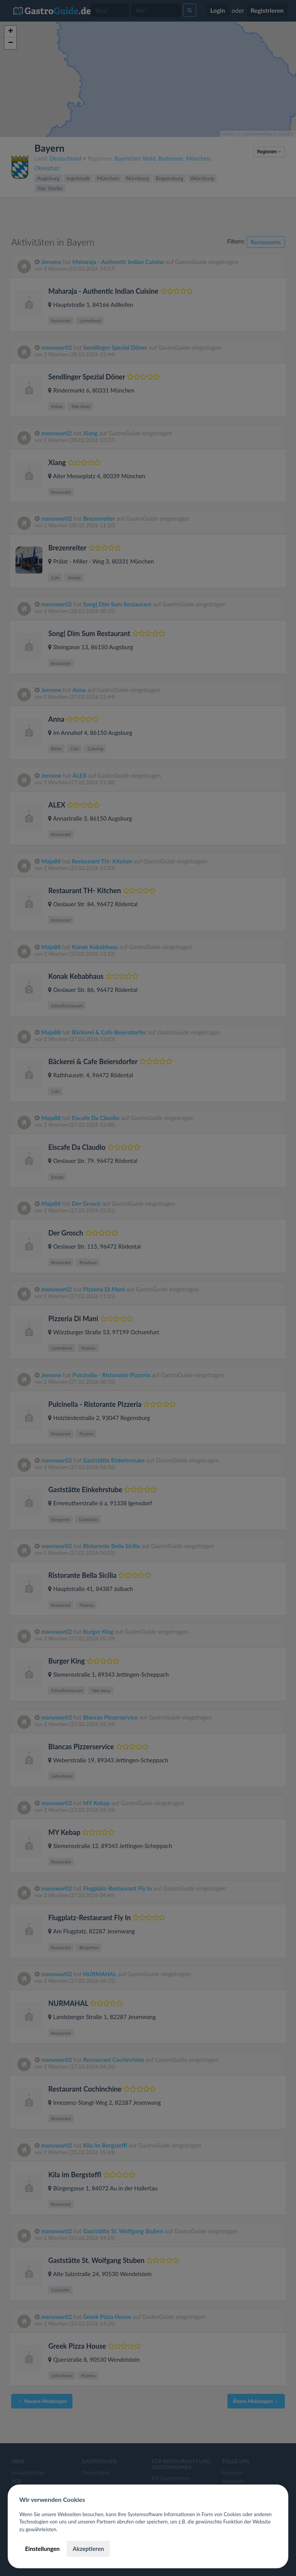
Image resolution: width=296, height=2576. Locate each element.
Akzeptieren (88, 2548)
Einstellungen (42, 2548)
